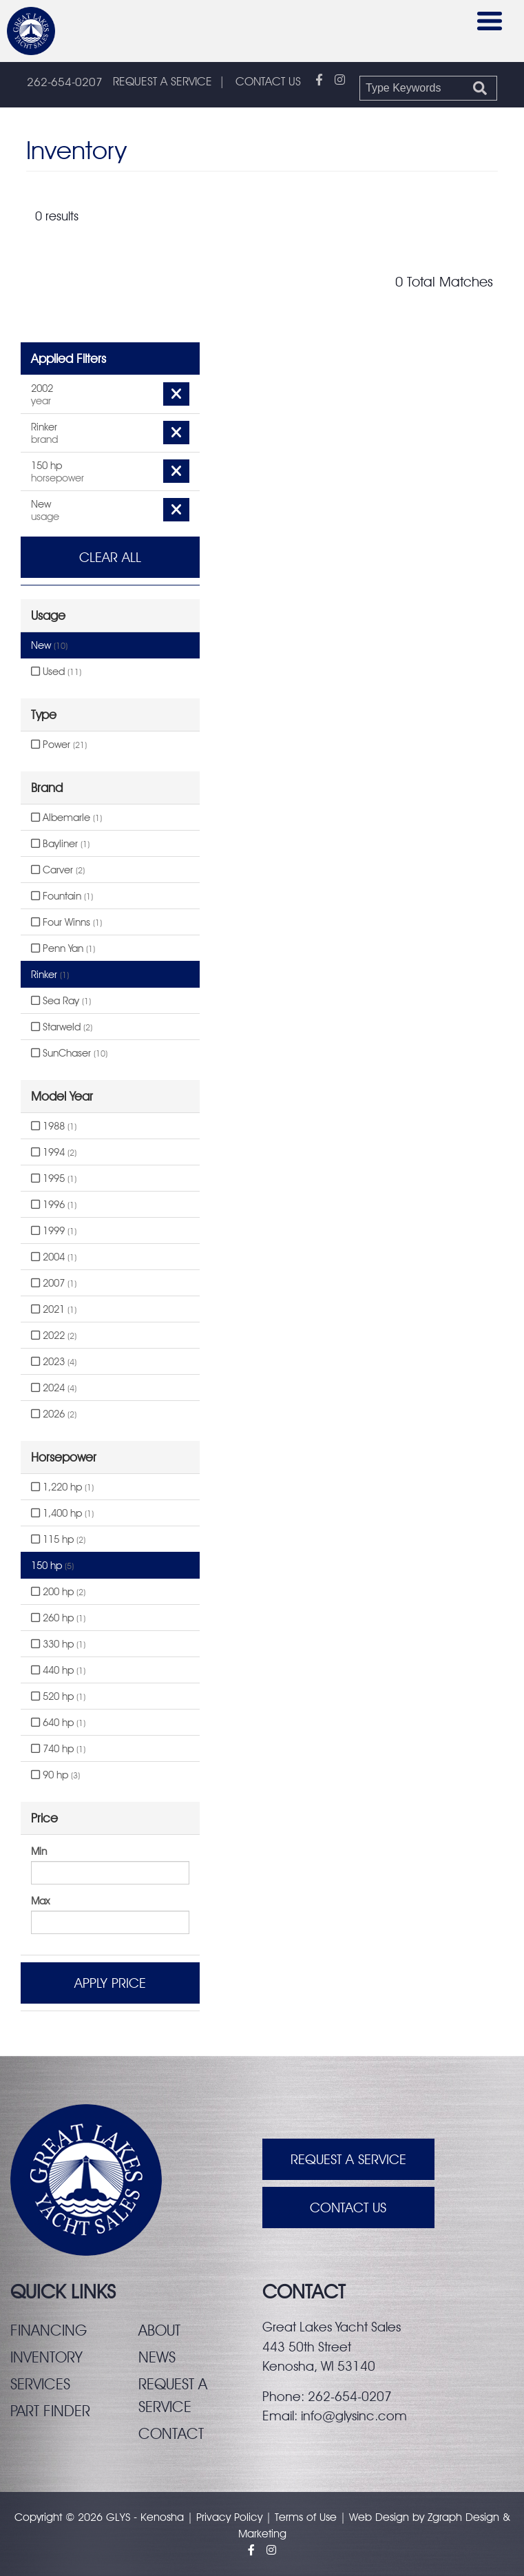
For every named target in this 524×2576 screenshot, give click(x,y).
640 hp (58, 1722)
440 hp (58, 1670)
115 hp (58, 1539)
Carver (58, 870)
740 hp (58, 1749)
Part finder (50, 2411)
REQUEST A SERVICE (162, 81)
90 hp (55, 1775)
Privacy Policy (229, 2517)
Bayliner (60, 844)
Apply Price (110, 1983)
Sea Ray (61, 1001)
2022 (53, 1335)
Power (59, 744)
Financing (48, 2330)
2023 (53, 1361)
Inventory (46, 2357)
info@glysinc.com (354, 2415)
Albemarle (66, 817)
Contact (171, 2433)
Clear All (110, 557)
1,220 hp (62, 1487)
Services (40, 2384)
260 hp (58, 1618)
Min (39, 1851)
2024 (53, 1388)
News (157, 2357)
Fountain (62, 896)
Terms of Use (306, 2517)
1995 (53, 1178)
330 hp (58, 1644)
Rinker (50, 974)
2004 (53, 1257)
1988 (53, 1126)
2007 (53, 1283)
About (159, 2330)
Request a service (172, 2395)
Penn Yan (63, 948)
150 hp (52, 1565)
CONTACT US (268, 81)
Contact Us (348, 2207)
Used (56, 671)
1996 (53, 1204)
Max (40, 1901)
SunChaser (69, 1053)
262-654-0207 (65, 82)
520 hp (58, 1696)
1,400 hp (62, 1513)
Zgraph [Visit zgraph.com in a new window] (445, 2517)
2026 (53, 1414)
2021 (53, 1309)
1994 (53, 1152)
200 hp (58, 1592)
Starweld (61, 1027)
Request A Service (348, 2159)
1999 (53, 1231)
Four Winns (66, 922)
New (49, 645)
